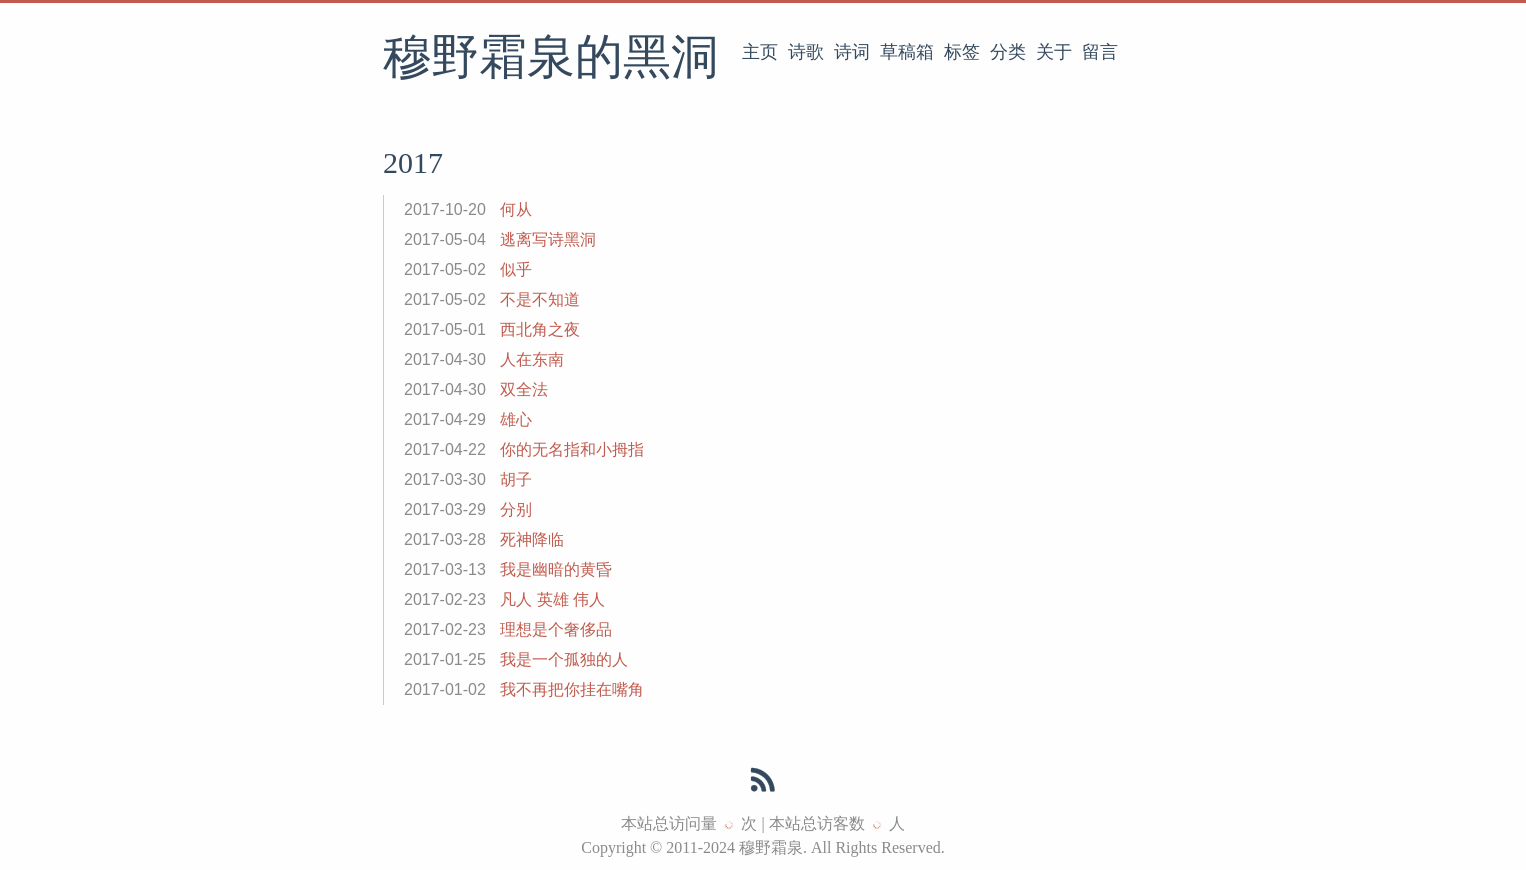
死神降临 (532, 539)
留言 (1100, 52)
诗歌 (806, 52)
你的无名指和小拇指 (572, 449)
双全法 (524, 389)
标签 (962, 52)
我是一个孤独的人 (564, 659)
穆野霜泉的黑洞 (551, 59)
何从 (516, 209)
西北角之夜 (540, 329)
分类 (1008, 52)
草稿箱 (907, 52)
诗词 (852, 52)
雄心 (516, 419)
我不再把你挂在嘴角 (572, 689)
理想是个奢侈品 (556, 629)
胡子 (516, 479)
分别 (516, 509)
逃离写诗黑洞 (548, 239)
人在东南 (532, 359)
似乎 (516, 269)
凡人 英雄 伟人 (552, 599)
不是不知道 (540, 299)
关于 (1054, 52)
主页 (760, 52)
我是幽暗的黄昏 (556, 569)
